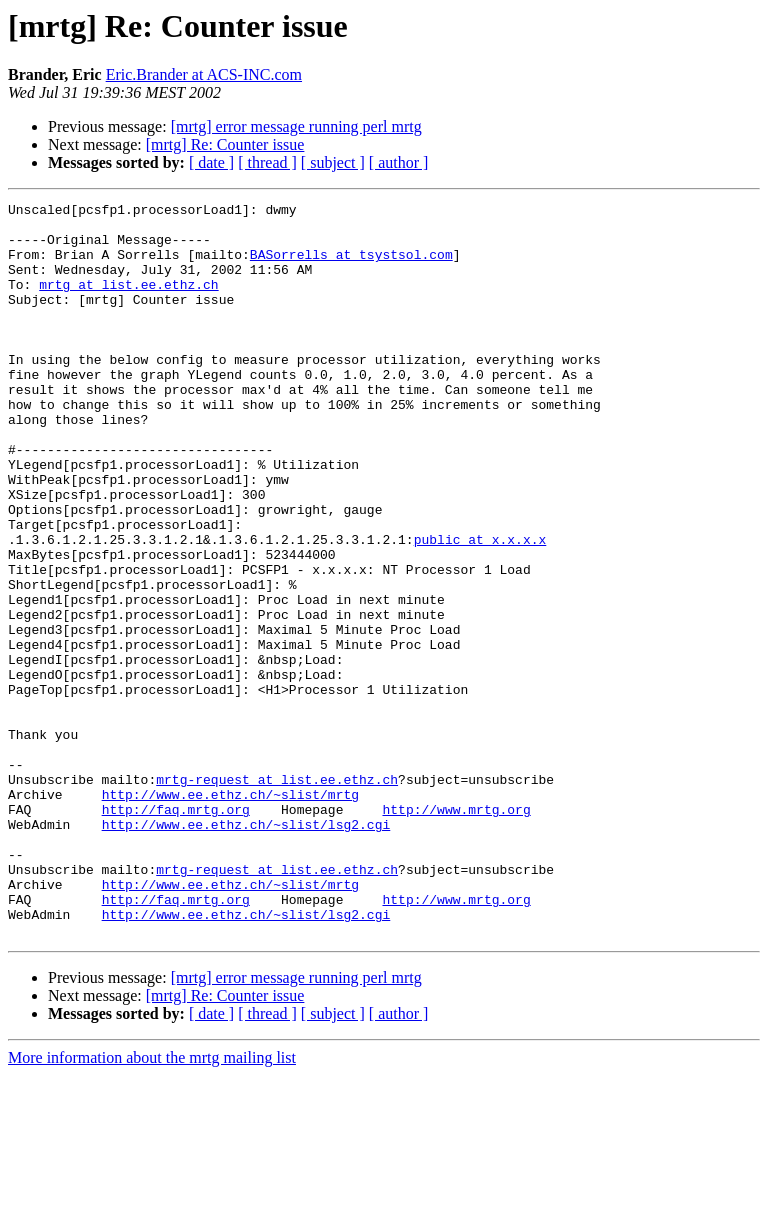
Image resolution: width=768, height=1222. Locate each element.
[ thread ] (267, 162)
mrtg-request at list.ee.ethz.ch (277, 896)
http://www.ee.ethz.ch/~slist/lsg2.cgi (246, 950)
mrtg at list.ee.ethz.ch (128, 302)
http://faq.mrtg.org (176, 932)
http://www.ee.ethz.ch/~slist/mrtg (230, 914)
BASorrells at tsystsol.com (351, 266)
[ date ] (211, 162)
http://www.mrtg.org (456, 932)
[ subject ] (333, 162)
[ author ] (399, 162)
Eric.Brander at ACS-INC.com (204, 74)
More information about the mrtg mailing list (152, 1204)
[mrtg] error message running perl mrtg (296, 126)
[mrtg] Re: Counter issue (225, 144)
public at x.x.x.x (480, 608)
